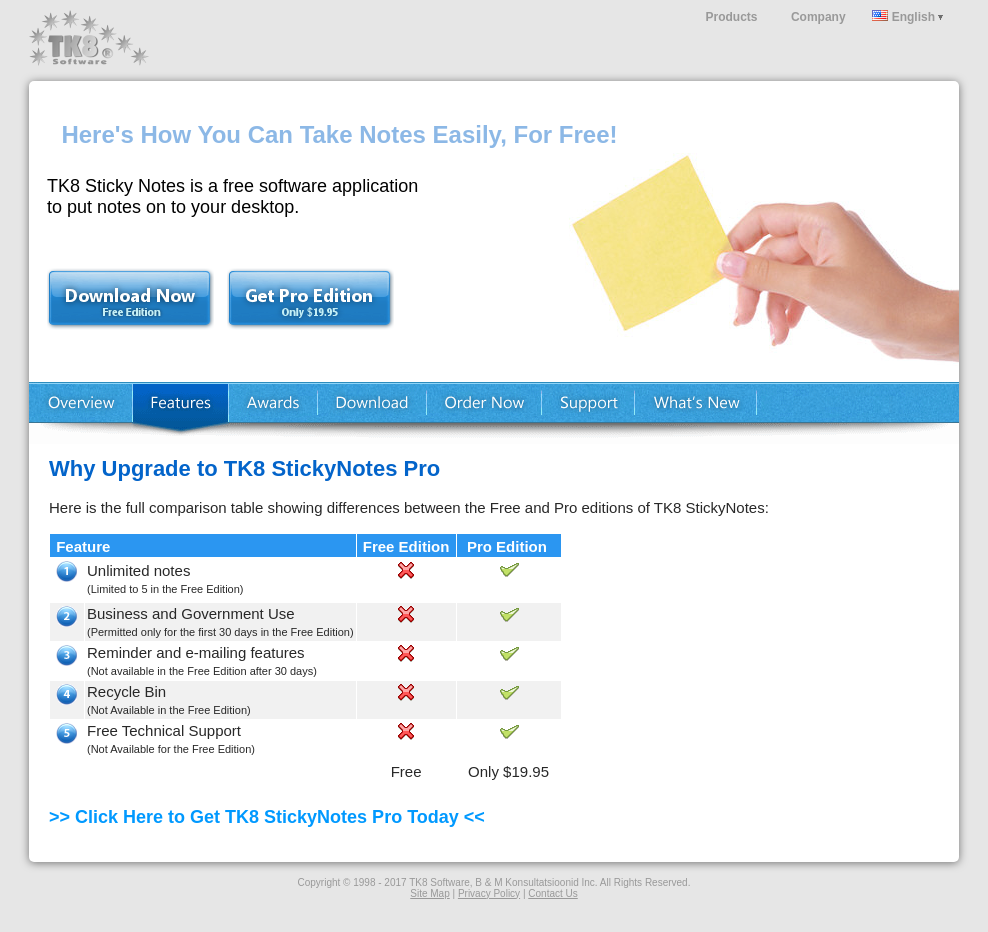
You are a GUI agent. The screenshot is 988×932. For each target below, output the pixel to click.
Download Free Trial (139, 293)
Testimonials (273, 413)
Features (180, 413)
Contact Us (552, 893)
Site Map (429, 893)
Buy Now (484, 413)
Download (372, 413)
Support (588, 413)
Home (80, 413)
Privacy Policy (489, 893)
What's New (696, 413)
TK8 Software (89, 38)
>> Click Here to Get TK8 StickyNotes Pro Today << (267, 817)
